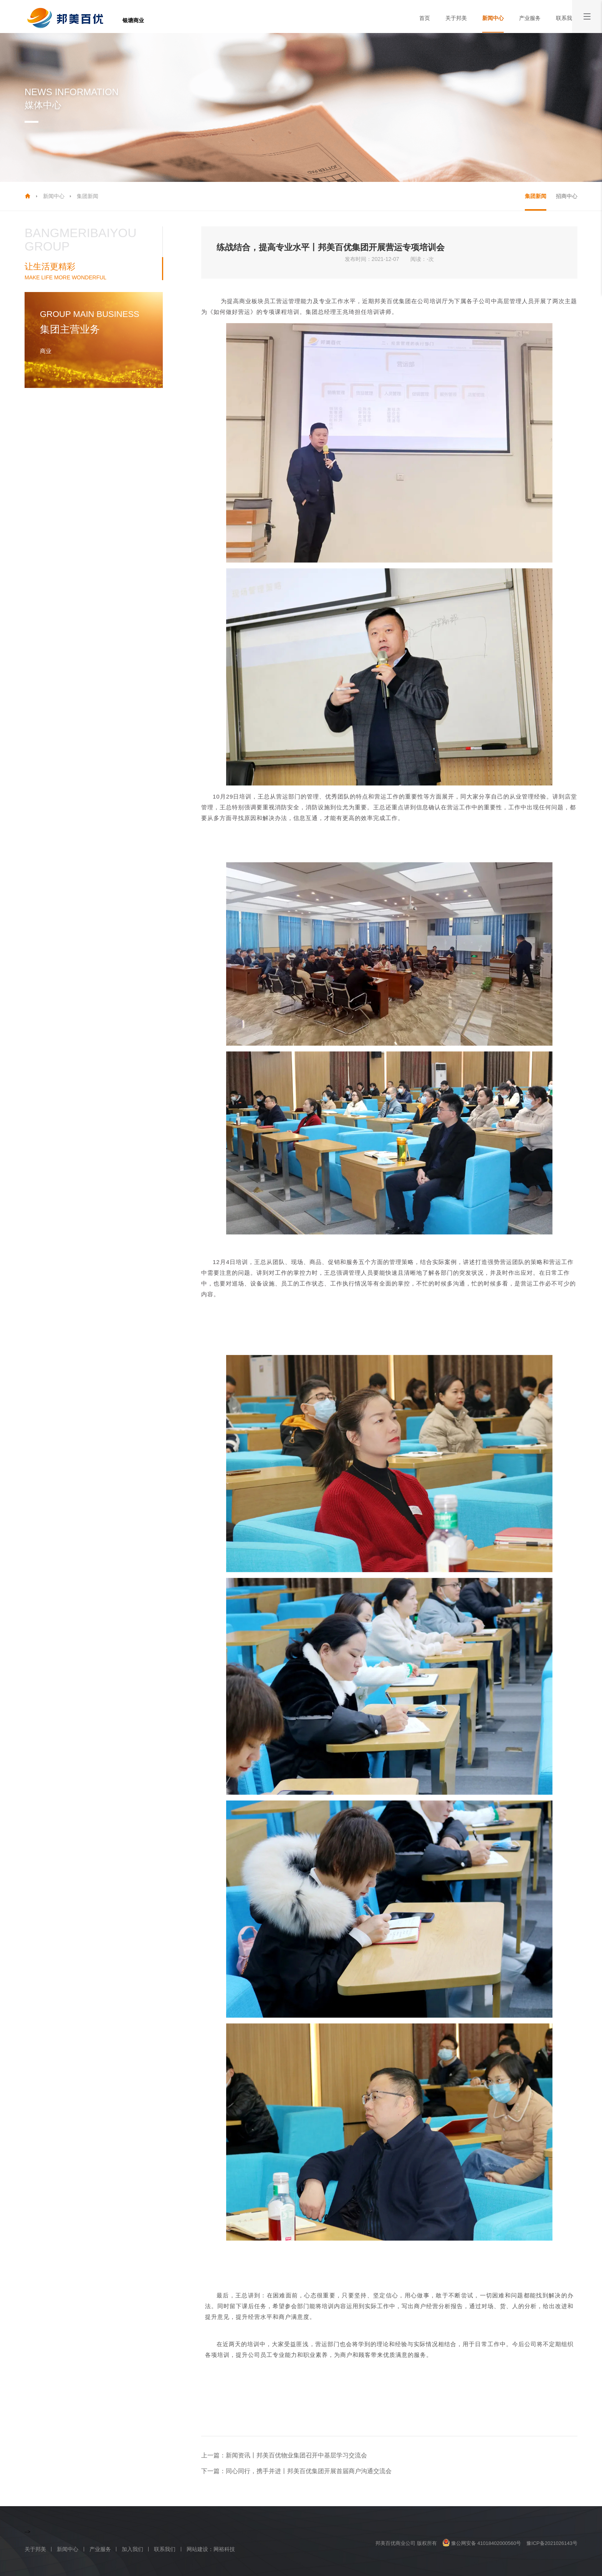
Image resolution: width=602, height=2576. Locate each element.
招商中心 (566, 196)
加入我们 (132, 2549)
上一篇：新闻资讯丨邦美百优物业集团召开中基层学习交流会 (284, 2455)
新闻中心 (493, 18)
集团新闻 (87, 196)
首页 (424, 18)
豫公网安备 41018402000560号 (481, 2543)
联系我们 (566, 18)
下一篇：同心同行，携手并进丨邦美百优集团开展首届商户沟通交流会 (296, 2471)
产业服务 (530, 18)
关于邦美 (456, 18)
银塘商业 (133, 20)
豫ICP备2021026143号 (551, 2543)
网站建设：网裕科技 (211, 2549)
